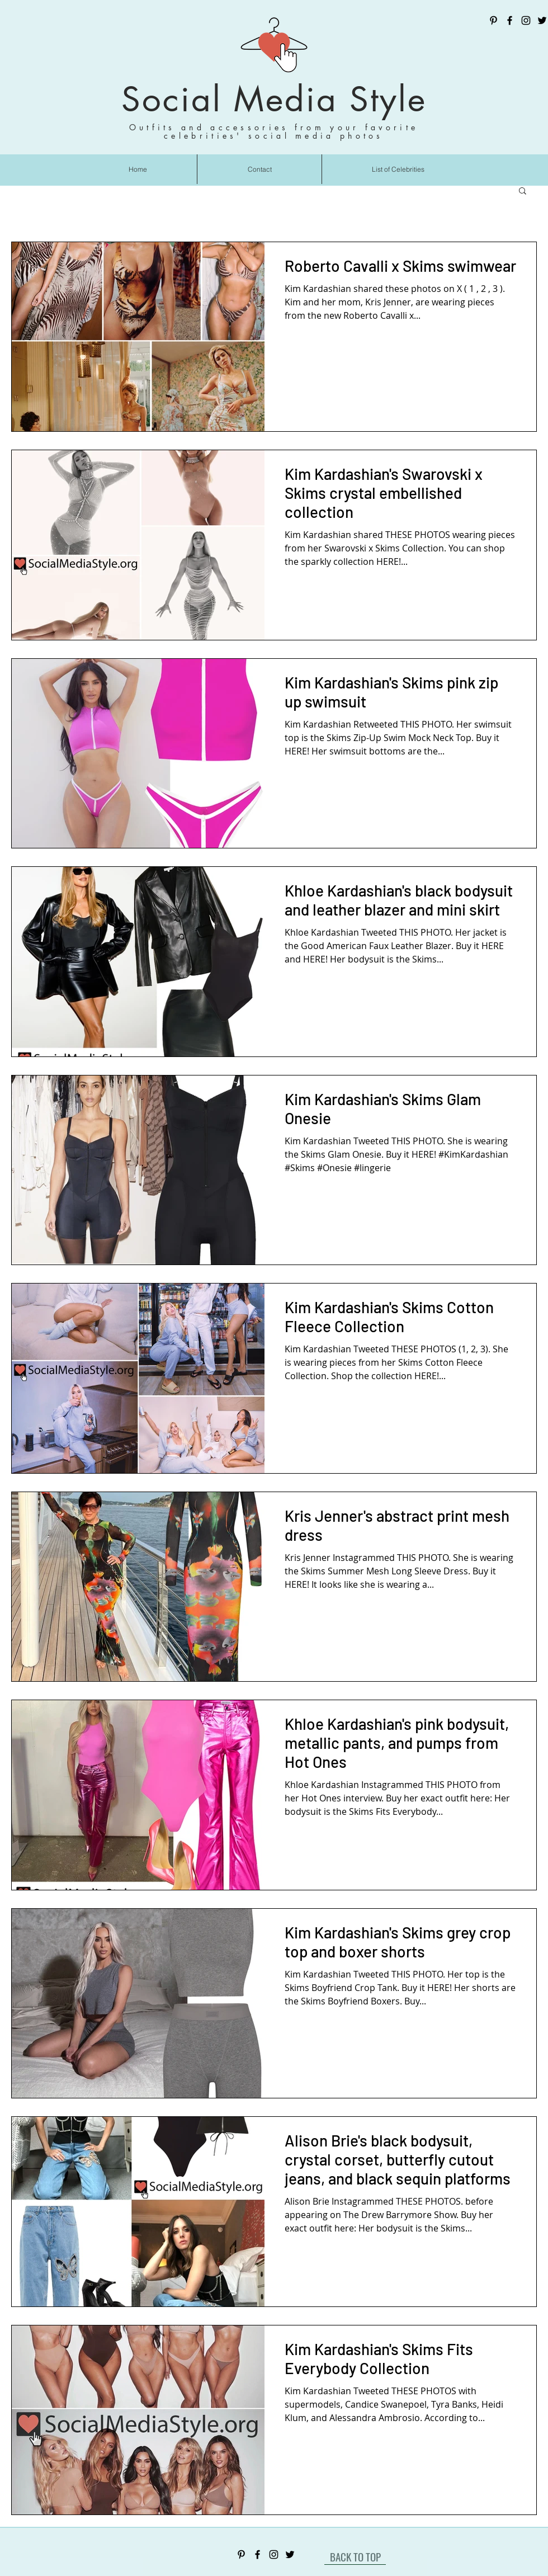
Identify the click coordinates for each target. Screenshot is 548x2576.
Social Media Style (274, 99)
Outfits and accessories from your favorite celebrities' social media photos (274, 131)
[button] (522, 191)
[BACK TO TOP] (355, 2556)
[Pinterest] (493, 20)
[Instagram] (526, 20)
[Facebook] (510, 20)
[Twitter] (542, 20)
